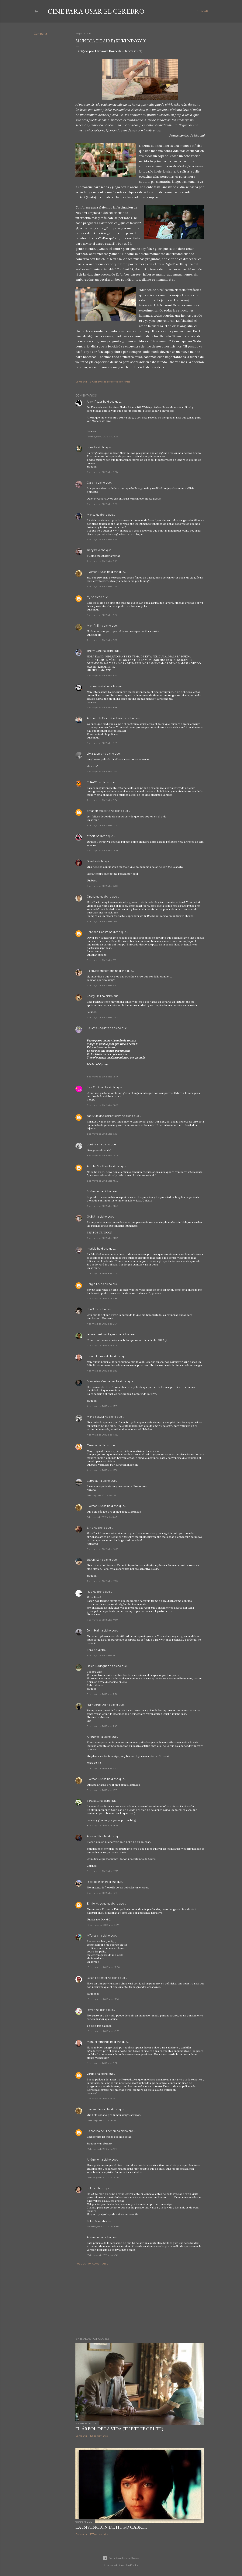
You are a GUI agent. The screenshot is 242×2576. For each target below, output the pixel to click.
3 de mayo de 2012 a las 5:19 (101, 960)
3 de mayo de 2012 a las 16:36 (102, 1155)
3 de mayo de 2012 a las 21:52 (102, 1237)
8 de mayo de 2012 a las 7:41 (102, 1726)
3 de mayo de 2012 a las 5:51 (101, 985)
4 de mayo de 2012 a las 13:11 (102, 1406)
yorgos (91, 2074)
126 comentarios (99, 2435)
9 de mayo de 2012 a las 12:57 (102, 1871)
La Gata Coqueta (98, 1028)
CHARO (92, 782)
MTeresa (92, 1935)
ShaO (90, 1309)
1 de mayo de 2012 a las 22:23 (102, 436)
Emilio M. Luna (96, 1903)
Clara (90, 482)
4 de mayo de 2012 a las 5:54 (102, 1323)
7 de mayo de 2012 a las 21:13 (102, 1655)
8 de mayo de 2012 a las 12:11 (102, 1790)
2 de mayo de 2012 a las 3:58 (102, 561)
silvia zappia (94, 753)
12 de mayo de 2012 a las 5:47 (102, 2120)
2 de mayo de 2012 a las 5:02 (102, 640)
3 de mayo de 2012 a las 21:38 (102, 1205)
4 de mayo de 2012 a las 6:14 (102, 1345)
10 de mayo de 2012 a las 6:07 (103, 1924)
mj (88, 597)
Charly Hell (94, 996)
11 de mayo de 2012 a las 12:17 (102, 2098)
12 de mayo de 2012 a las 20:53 (103, 2177)
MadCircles (132, 2565)
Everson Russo (96, 572)
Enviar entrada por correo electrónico (110, 381)
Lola (89, 2188)
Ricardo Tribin (96, 1882)
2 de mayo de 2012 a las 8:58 (102, 707)
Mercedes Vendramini (101, 1381)
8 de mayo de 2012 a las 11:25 (102, 1768)
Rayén (91, 2010)
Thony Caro (94, 651)
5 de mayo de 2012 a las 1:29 (101, 1495)
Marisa (91, 514)
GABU (91, 1216)
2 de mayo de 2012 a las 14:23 (102, 850)
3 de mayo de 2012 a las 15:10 (102, 1133)
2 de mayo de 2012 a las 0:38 (102, 472)
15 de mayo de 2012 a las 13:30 (103, 2226)
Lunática (92, 1144)
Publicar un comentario (92, 2263)
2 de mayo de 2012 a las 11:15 (102, 771)
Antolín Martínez (98, 1166)
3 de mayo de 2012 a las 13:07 (102, 1105)
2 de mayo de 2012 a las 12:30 (102, 825)
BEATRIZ (93, 1559)
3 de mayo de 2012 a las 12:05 (102, 1017)
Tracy (90, 550)
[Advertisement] (139, 2301)
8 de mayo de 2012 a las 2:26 (102, 1694)
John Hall (93, 1630)
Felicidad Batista (97, 932)
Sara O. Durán (96, 1087)
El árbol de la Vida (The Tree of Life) (119, 2429)
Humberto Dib (96, 1704)
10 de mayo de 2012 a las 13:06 (103, 1967)
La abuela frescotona (100, 971)
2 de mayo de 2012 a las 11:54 (102, 800)
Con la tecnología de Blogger (121, 2558)
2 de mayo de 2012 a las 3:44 (102, 539)
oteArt (91, 836)
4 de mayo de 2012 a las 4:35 (102, 1298)
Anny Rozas (94, 401)
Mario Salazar (95, 1416)
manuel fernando (98, 1356)
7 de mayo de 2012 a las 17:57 (102, 1619)
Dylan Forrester (97, 1978)
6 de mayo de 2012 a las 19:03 (102, 1549)
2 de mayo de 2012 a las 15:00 (103, 885)
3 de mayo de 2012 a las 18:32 (102, 1180)
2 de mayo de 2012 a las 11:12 (102, 743)
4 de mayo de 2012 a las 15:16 (102, 1470)
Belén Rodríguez (98, 1666)
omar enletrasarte (98, 811)
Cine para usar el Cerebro (95, 11)
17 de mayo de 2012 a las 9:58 (102, 2255)
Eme (90, 1527)
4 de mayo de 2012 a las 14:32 (102, 1434)
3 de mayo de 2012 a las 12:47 (102, 1076)
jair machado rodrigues (102, 1334)
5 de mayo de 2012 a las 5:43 (102, 1517)
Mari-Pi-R (93, 625)
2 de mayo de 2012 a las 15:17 (102, 921)
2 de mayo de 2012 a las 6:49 (102, 675)
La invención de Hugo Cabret (111, 2527)
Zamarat (92, 1480)
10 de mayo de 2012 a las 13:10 (103, 1999)
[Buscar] (202, 11)
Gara (90, 861)
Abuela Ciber (95, 1836)
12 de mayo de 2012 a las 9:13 (102, 2148)
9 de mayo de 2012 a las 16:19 (102, 1892)
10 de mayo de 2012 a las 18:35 (103, 2031)
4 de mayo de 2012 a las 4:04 (102, 1273)
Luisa (90, 447)
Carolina (92, 1445)
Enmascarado (96, 686)
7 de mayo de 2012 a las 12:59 (102, 1581)
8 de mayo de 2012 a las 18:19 (102, 1825)
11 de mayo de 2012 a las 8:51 (102, 2063)
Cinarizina (93, 896)
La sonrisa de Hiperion (101, 2131)
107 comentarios (99, 2534)
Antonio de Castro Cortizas (104, 718)
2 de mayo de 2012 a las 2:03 (102, 504)
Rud (89, 1591)
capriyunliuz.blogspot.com (104, 1116)
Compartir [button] (40, 33)
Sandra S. (93, 1800)
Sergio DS (93, 1284)
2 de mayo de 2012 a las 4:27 (102, 615)
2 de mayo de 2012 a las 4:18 (102, 586)
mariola (91, 1248)
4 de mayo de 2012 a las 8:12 (102, 1370)
